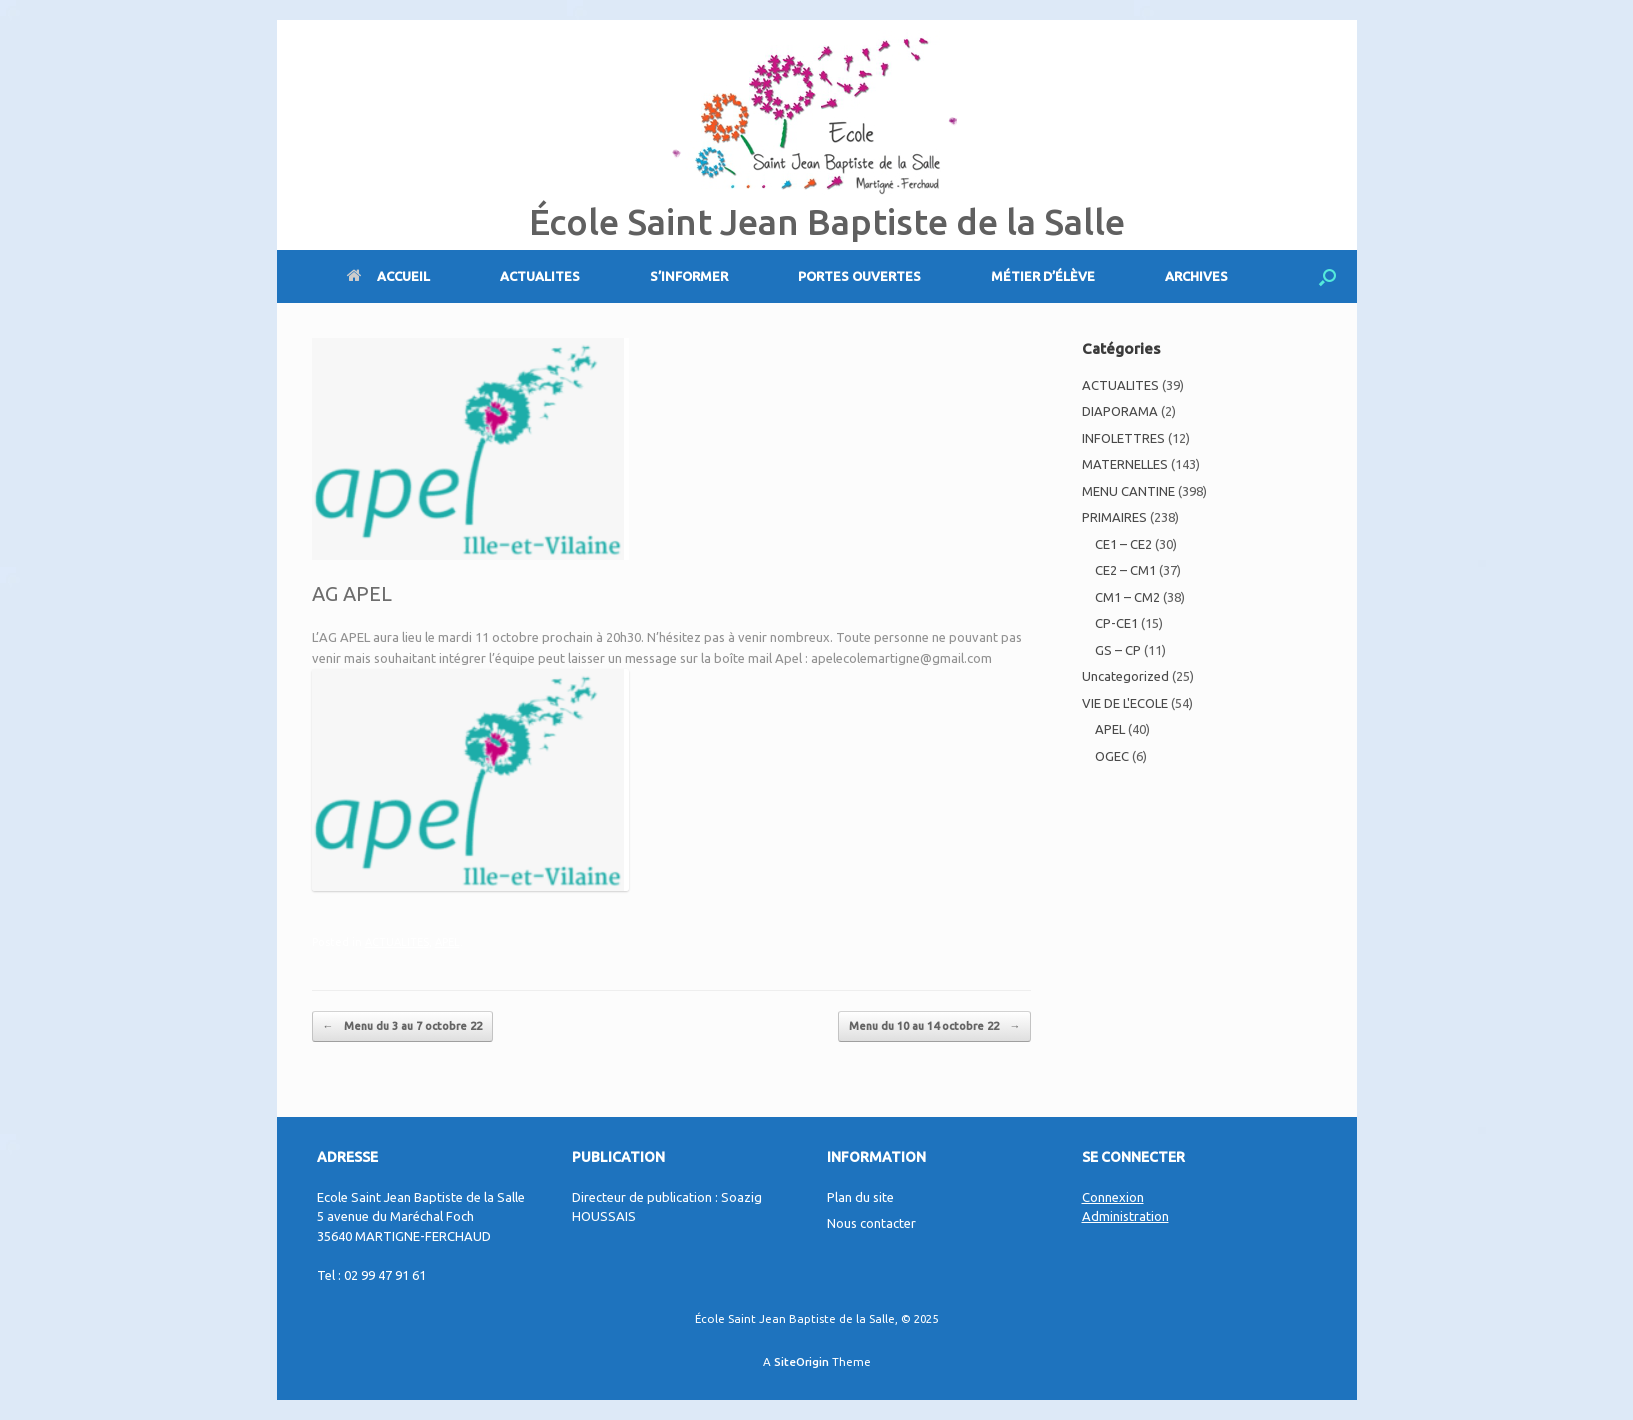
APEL (447, 942)
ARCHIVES (1196, 276)
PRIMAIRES (1114, 517)
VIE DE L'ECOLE (1125, 703)
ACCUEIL (388, 276)
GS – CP (1118, 650)
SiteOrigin (801, 1361)
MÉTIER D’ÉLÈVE (1043, 276)
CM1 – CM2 (1127, 597)
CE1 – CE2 (1123, 544)
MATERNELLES (1125, 464)
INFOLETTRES (1123, 438)
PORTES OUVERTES (859, 276)
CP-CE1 (1116, 623)
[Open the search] (1327, 276)
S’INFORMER (689, 276)
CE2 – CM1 (1125, 570)
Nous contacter (871, 1223)
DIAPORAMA (1120, 411)
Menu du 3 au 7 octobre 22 (402, 1026)
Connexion (1113, 1197)
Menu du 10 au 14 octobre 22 (934, 1026)
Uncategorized (1125, 676)
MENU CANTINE (1128, 491)
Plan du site (860, 1197)
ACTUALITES (540, 276)
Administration (1125, 1216)
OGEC (1112, 756)
